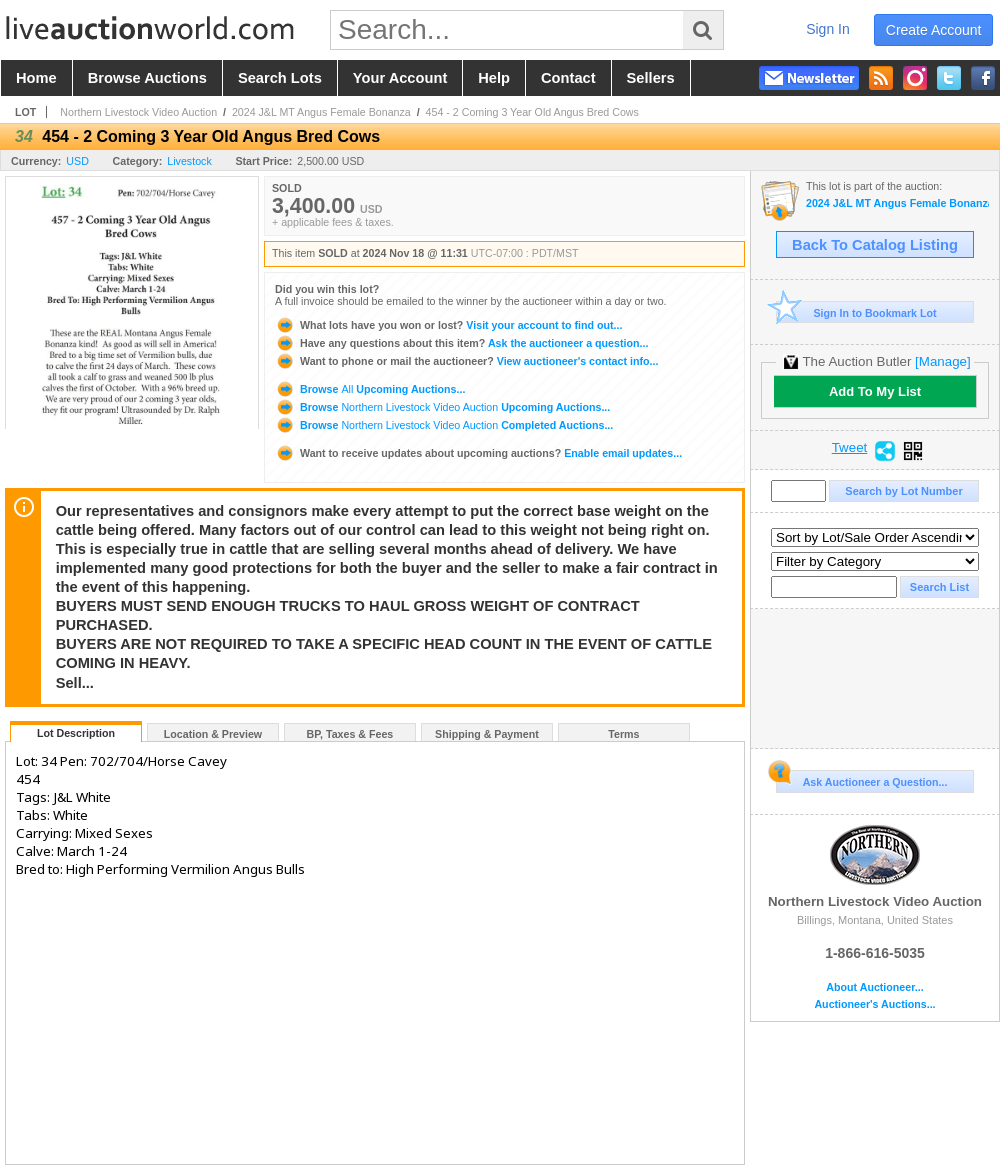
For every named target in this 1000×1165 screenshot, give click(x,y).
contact (568, 78)
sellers (651, 78)
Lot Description (76, 733)
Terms (623, 734)
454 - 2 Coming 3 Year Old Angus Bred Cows (532, 112)
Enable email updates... (478, 453)
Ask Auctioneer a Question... (861, 779)
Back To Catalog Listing (875, 245)
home (36, 78)
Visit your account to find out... (448, 325)
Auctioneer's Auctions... (874, 1004)
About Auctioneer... (874, 987)
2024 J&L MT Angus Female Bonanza (321, 112)
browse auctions (147, 78)
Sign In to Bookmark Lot (856, 312)
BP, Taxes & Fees (350, 734)
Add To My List (875, 391)
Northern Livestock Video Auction (138, 112)
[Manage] (942, 361)
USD (77, 161)
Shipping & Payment (487, 734)
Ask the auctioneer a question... (461, 343)
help (494, 78)
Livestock (189, 161)
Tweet (850, 448)
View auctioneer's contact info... (466, 361)
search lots (280, 78)
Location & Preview (213, 734)
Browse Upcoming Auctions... (370, 389)
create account (934, 30)
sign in (828, 29)
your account (400, 78)
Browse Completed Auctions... (444, 425)
